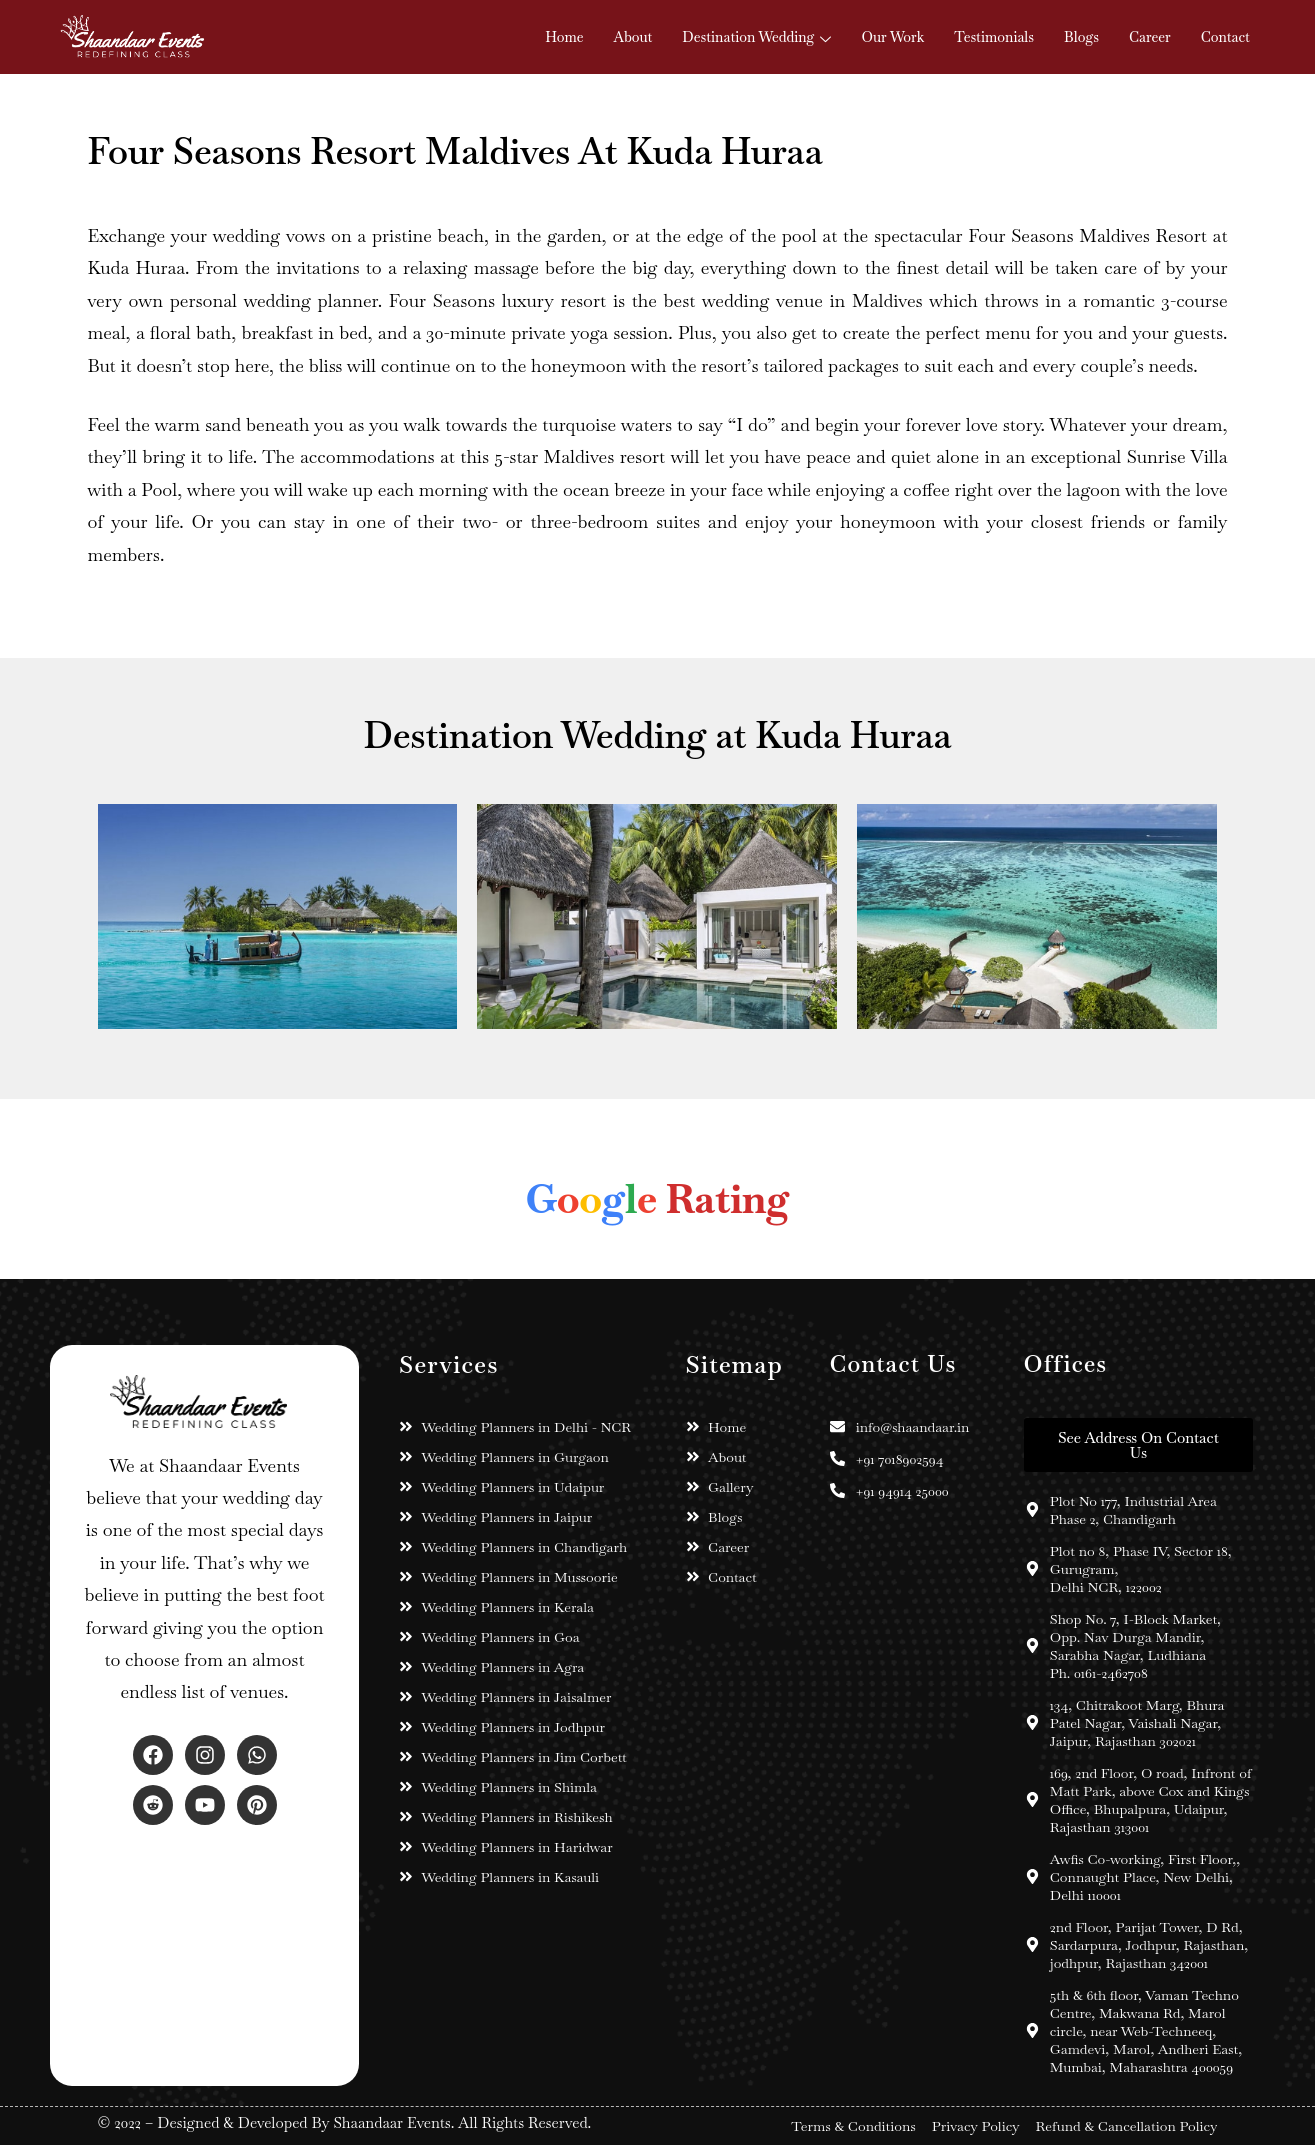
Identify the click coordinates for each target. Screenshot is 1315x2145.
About (633, 37)
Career (1150, 37)
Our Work (892, 37)
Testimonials (994, 37)
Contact (1225, 37)
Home (564, 37)
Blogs (1081, 37)
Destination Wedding (756, 37)
